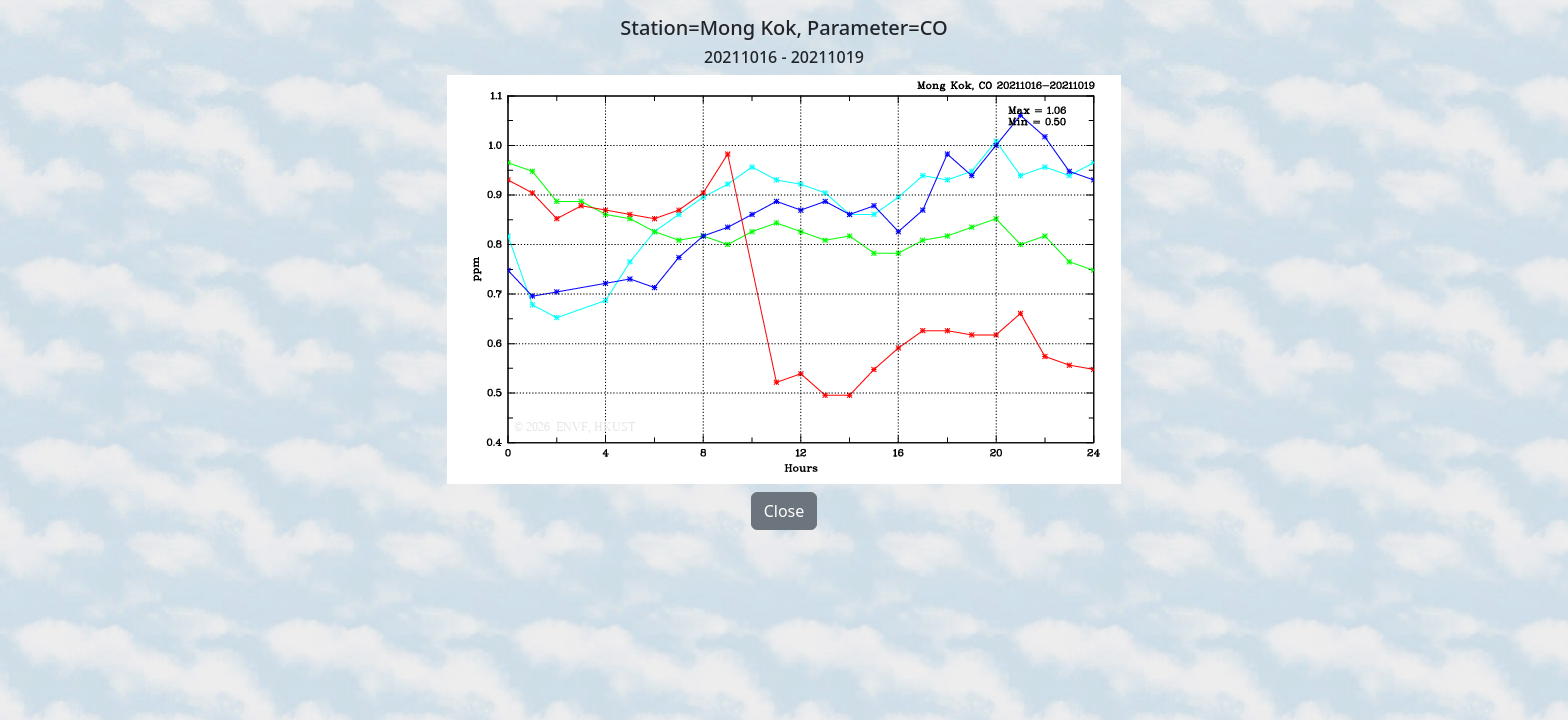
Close (784, 511)
